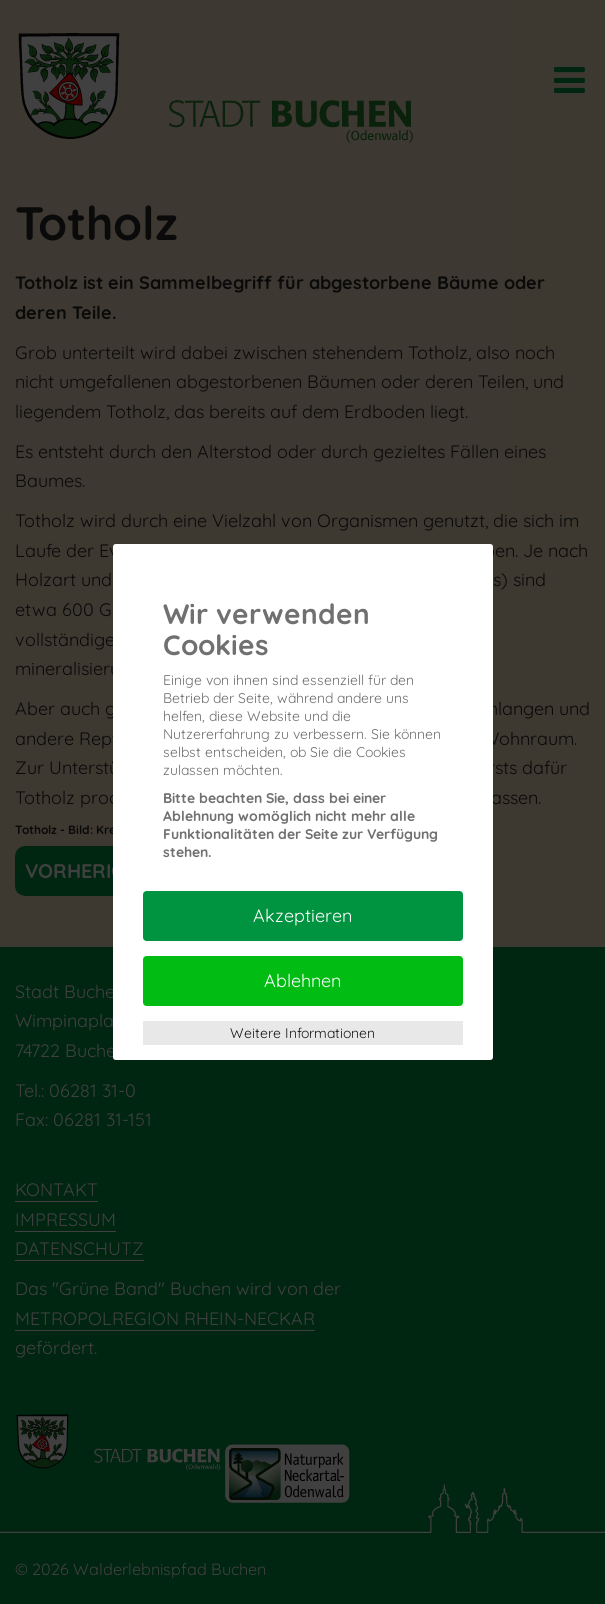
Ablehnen (302, 980)
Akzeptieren (302, 915)
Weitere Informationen (302, 1033)
